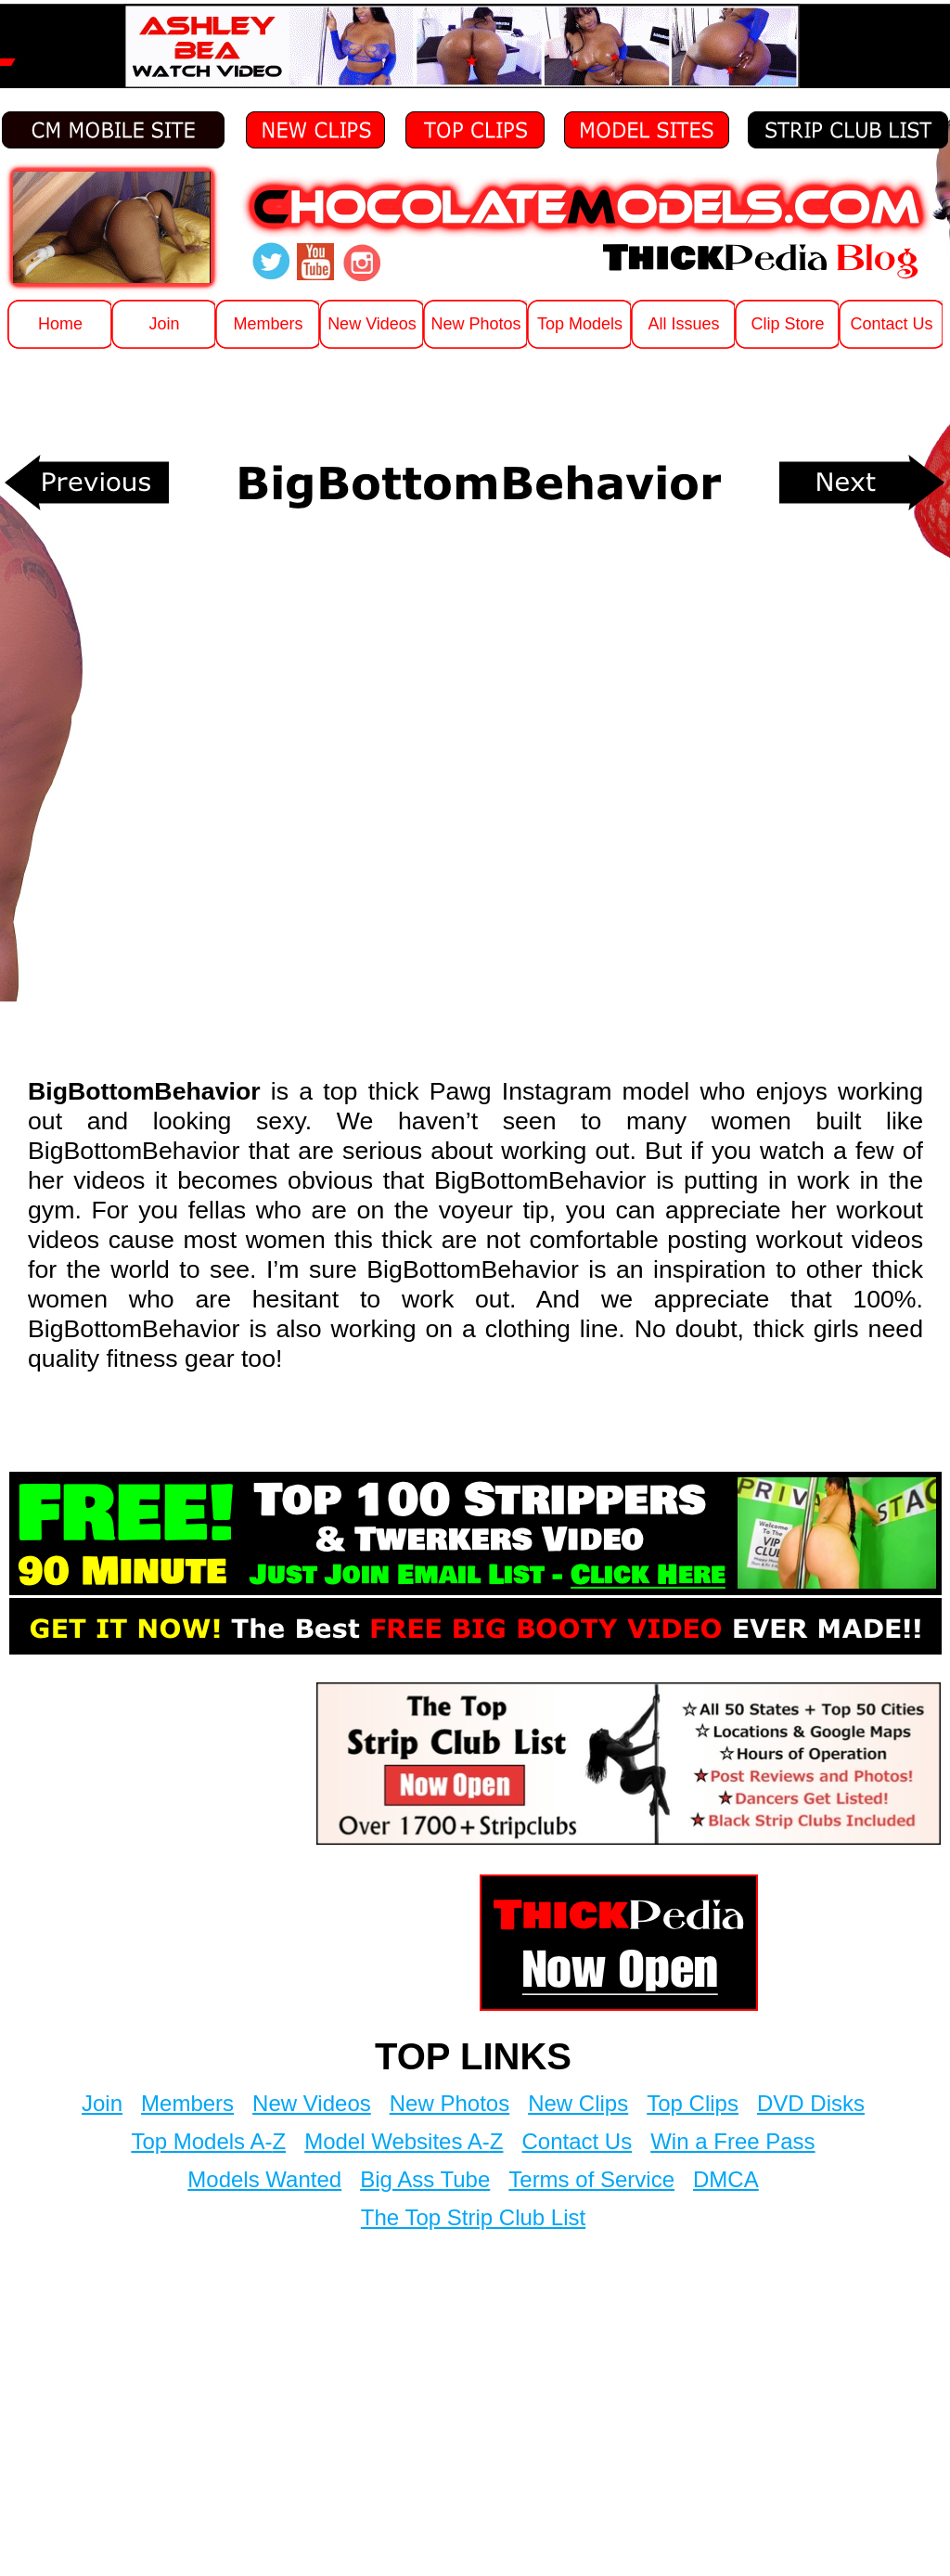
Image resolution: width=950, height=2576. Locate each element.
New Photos (449, 2103)
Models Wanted (264, 2179)
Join (102, 2103)
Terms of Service (591, 2179)
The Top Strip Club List (473, 2217)
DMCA (726, 2179)
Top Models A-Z (208, 2141)
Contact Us (576, 2141)
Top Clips (692, 2103)
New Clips (578, 2103)
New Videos (311, 2103)
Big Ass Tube (425, 2179)
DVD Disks (811, 2103)
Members (187, 2103)
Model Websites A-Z (403, 2141)
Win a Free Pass (732, 2141)
